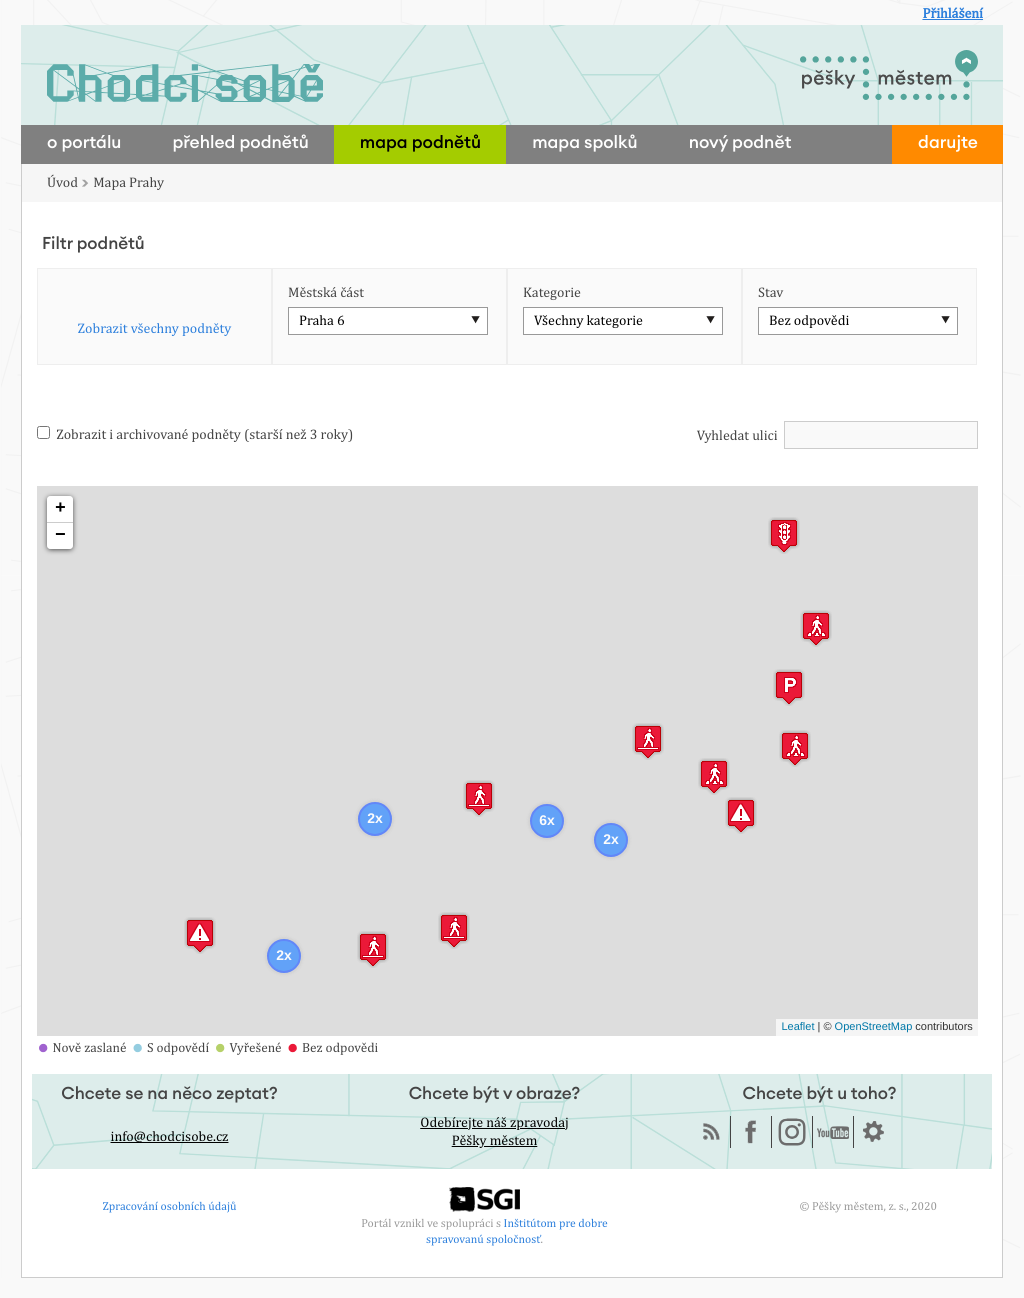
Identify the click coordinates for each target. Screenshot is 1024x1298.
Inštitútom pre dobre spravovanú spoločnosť (517, 1230)
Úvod (62, 183)
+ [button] (60, 509)
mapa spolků (585, 143)
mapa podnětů (420, 143)
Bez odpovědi (809, 321)
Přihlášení (952, 14)
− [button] (60, 536)
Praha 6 (322, 321)
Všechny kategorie (588, 321)
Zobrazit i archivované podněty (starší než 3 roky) (195, 434)
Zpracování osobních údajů (170, 1206)
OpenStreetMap (874, 1027)
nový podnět (740, 143)
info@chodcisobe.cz (170, 1137)
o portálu (84, 143)
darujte (948, 143)
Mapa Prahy (128, 183)
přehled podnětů (240, 143)
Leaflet (797, 1027)
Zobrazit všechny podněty (155, 329)
